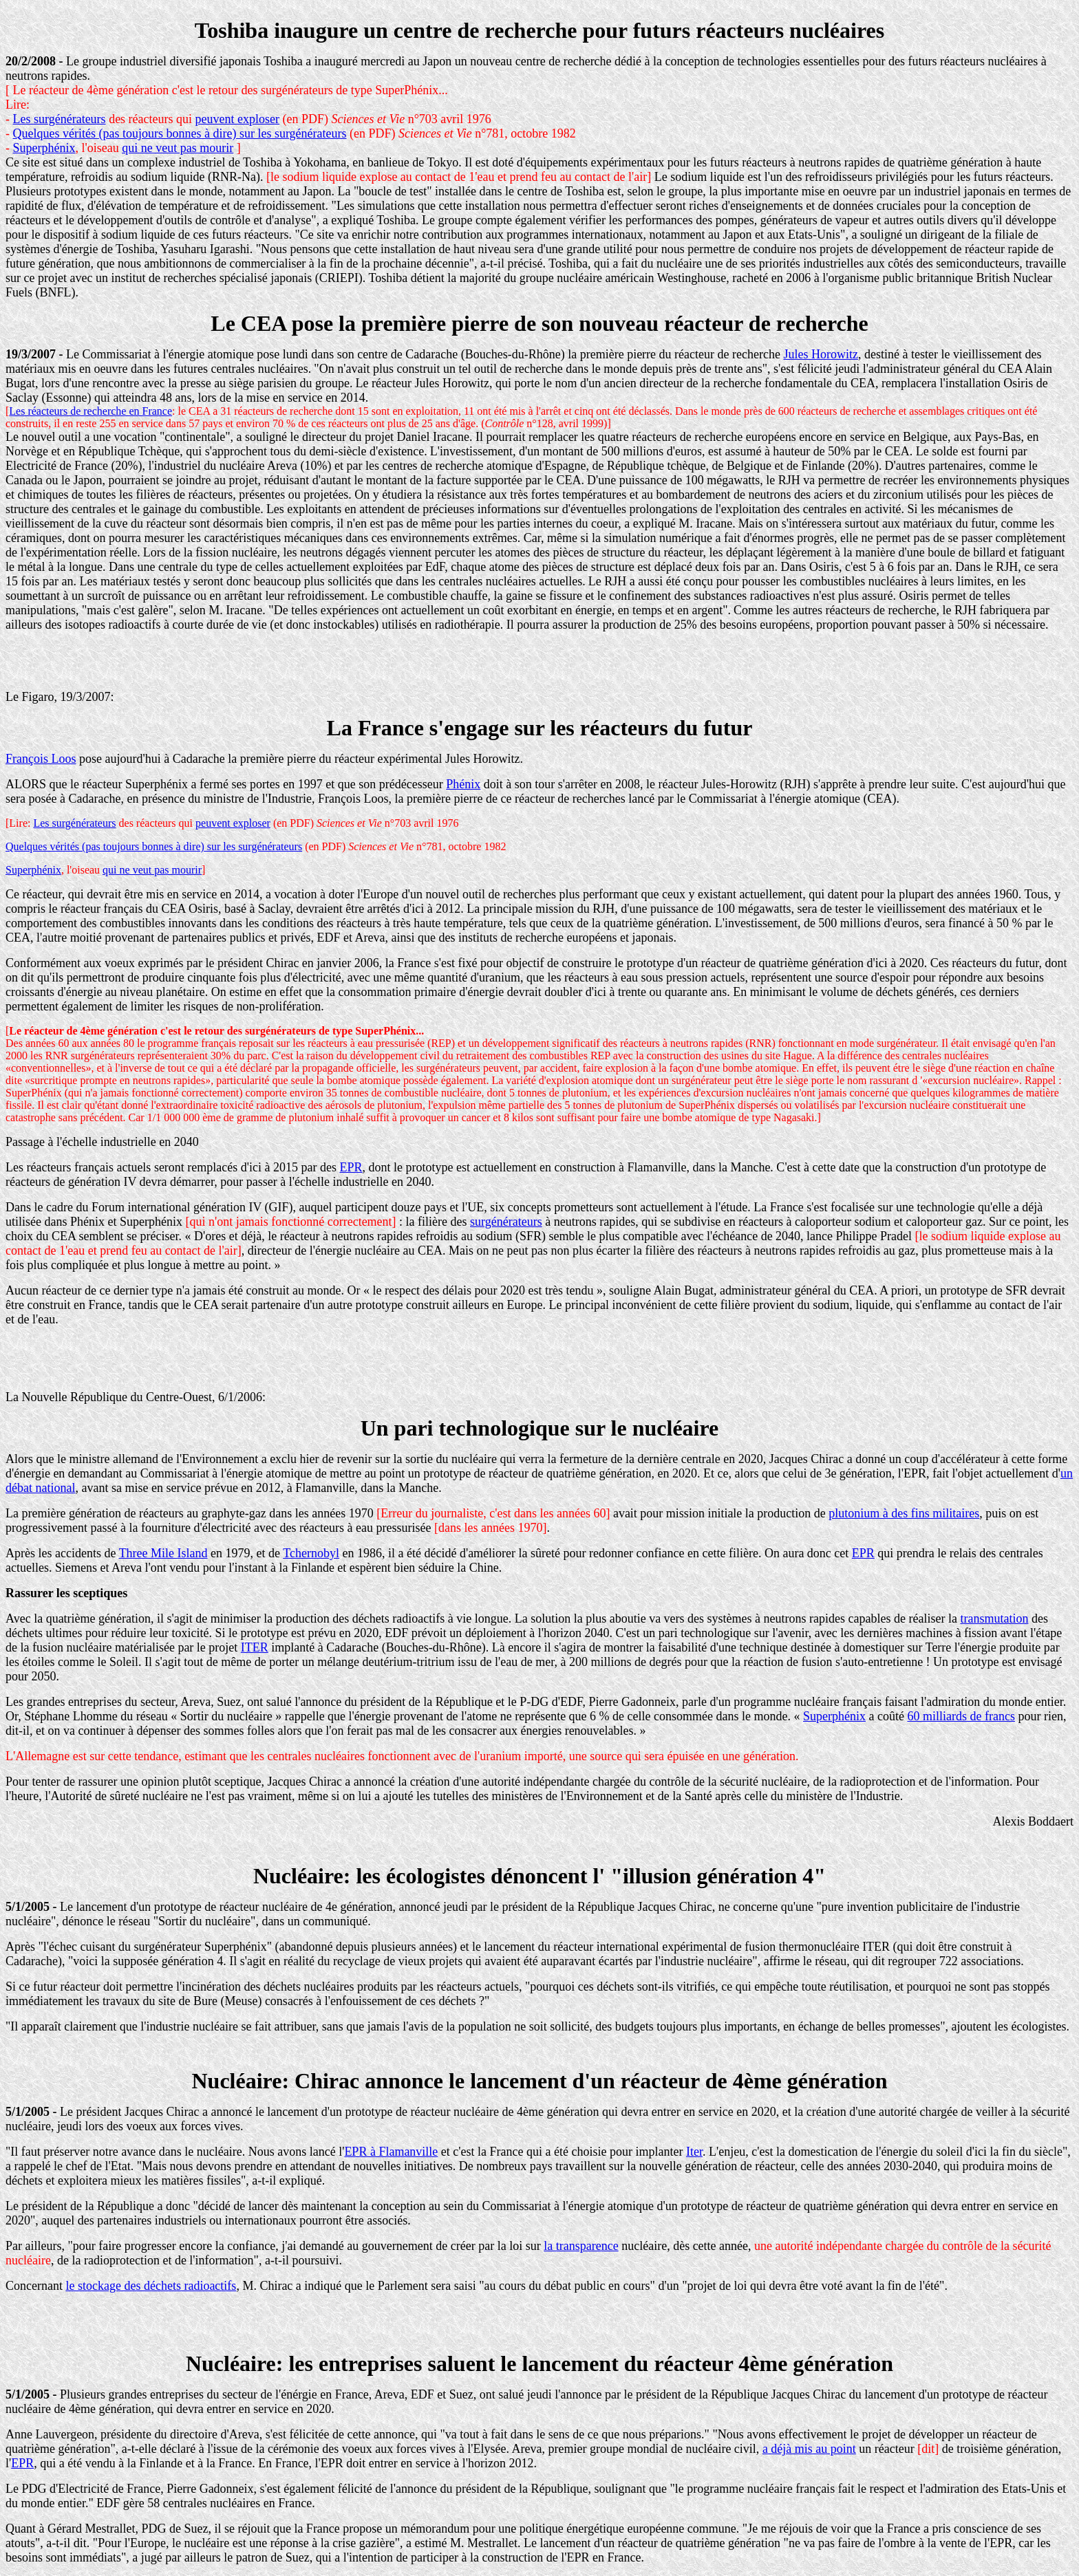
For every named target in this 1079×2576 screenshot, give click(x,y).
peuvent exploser (237, 119)
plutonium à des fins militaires (904, 1513)
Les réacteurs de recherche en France (90, 411)
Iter (694, 2151)
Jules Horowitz (820, 354)
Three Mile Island (163, 1553)
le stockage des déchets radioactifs (150, 2286)
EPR (351, 1167)
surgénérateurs (506, 1222)
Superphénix (44, 148)
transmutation (994, 1618)
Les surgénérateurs (59, 119)
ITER (254, 1647)
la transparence (581, 2246)
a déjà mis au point (809, 2449)
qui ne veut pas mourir (177, 148)
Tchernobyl (311, 1553)
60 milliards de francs (960, 1716)
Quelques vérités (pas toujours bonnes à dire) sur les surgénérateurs (180, 133)
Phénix (463, 784)
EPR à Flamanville (391, 2151)
